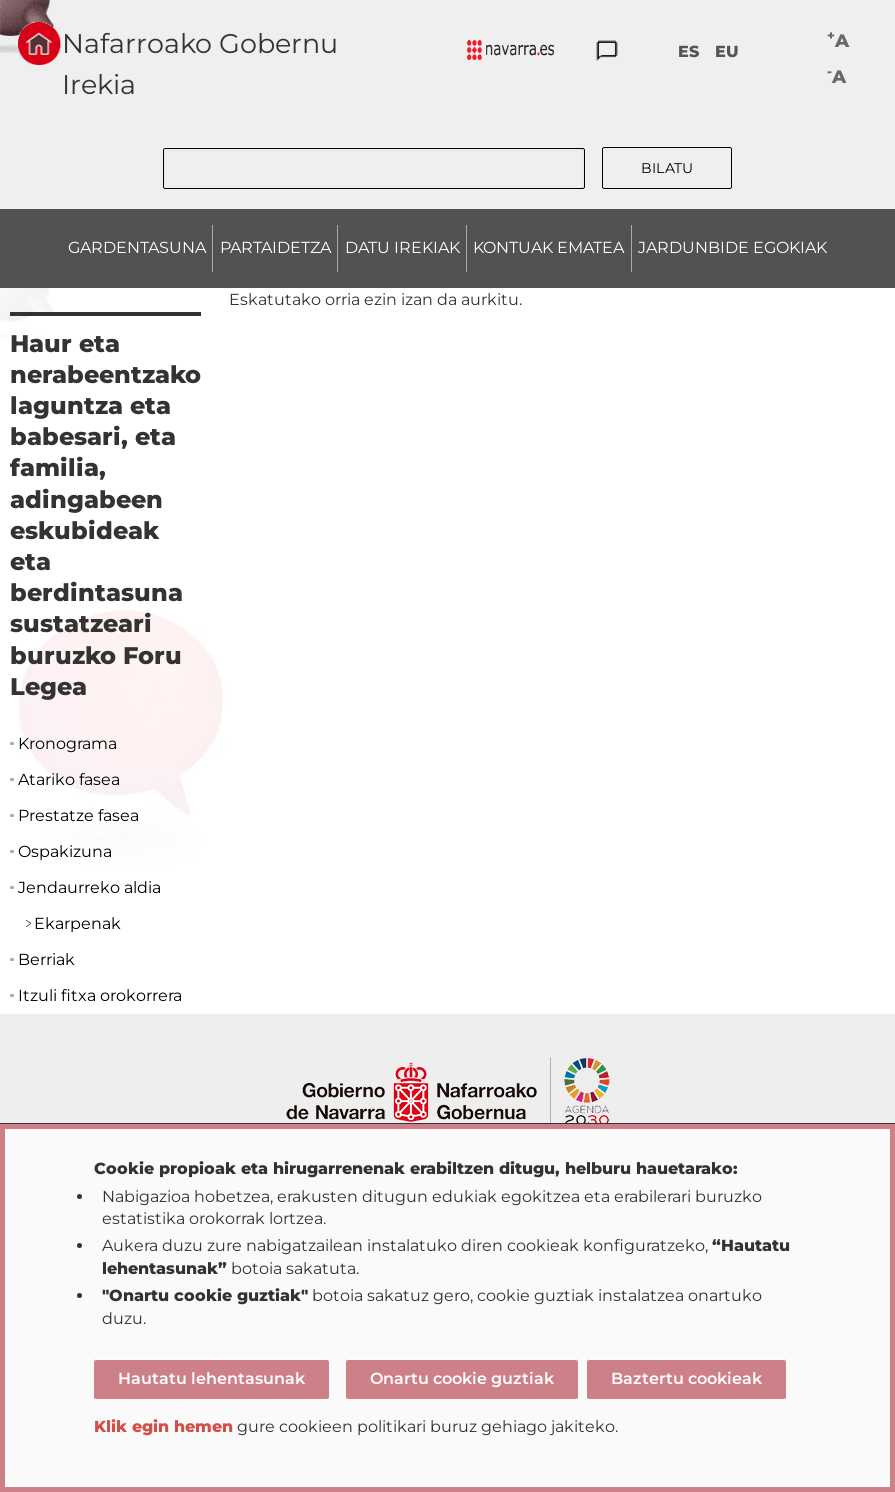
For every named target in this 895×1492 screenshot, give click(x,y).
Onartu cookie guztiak (462, 1378)
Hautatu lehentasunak (211, 1378)
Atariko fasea (69, 779)
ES (688, 51)
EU (727, 51)
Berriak (46, 959)
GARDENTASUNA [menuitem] (137, 247)
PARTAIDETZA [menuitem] (275, 247)
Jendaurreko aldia (89, 887)
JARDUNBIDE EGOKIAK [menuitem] (732, 247)
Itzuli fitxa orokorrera (100, 995)
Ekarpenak (77, 923)
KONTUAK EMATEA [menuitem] (548, 247)
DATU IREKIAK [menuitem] (402, 247)
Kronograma (67, 743)
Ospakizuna (65, 851)
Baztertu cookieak (686, 1378)
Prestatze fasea (78, 815)
